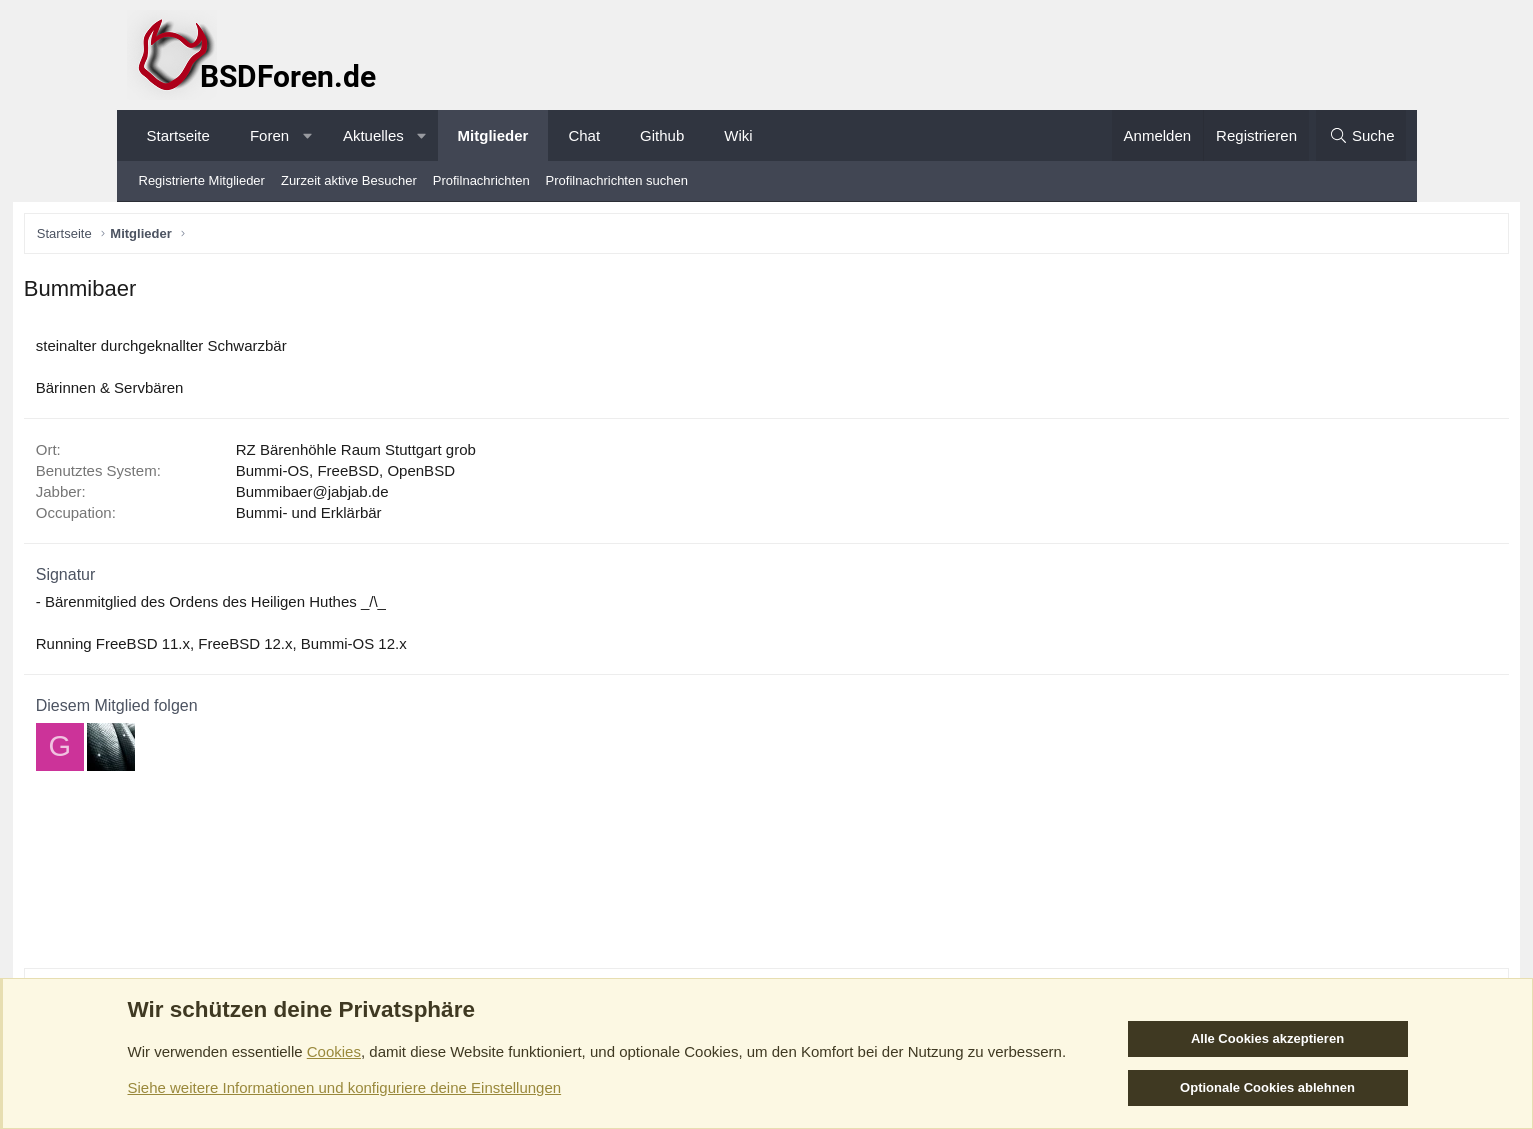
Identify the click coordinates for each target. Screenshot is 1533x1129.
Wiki (738, 135)
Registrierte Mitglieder (202, 180)
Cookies (334, 1051)
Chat (584, 135)
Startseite (178, 135)
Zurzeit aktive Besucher (349, 180)
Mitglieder (493, 135)
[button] (307, 135)
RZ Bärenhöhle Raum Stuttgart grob (464, 453)
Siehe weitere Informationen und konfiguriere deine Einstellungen (345, 1087)
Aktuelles (373, 135)
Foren (269, 135)
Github (662, 135)
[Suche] (1361, 135)
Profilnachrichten (481, 180)
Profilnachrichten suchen (617, 180)
